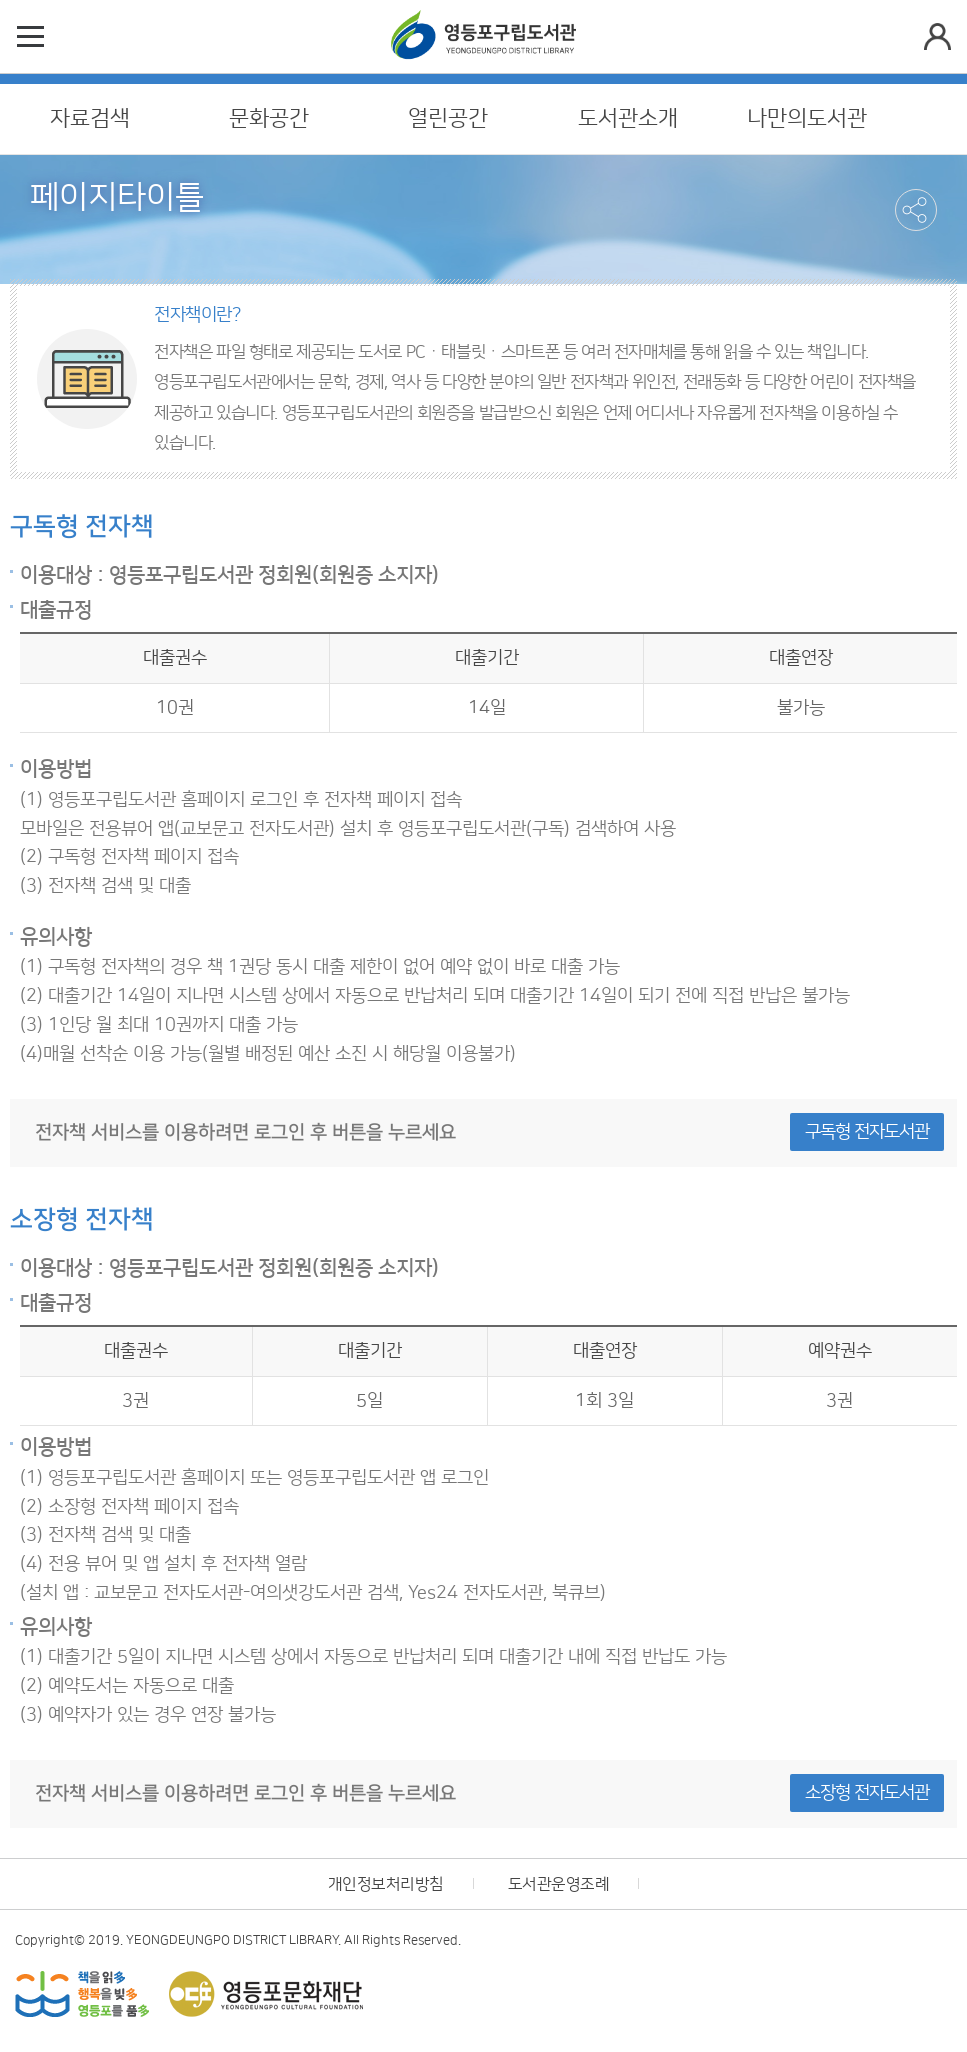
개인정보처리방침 (386, 1884)
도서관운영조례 (559, 1884)
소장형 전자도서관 (867, 1793)
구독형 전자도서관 (867, 1132)
